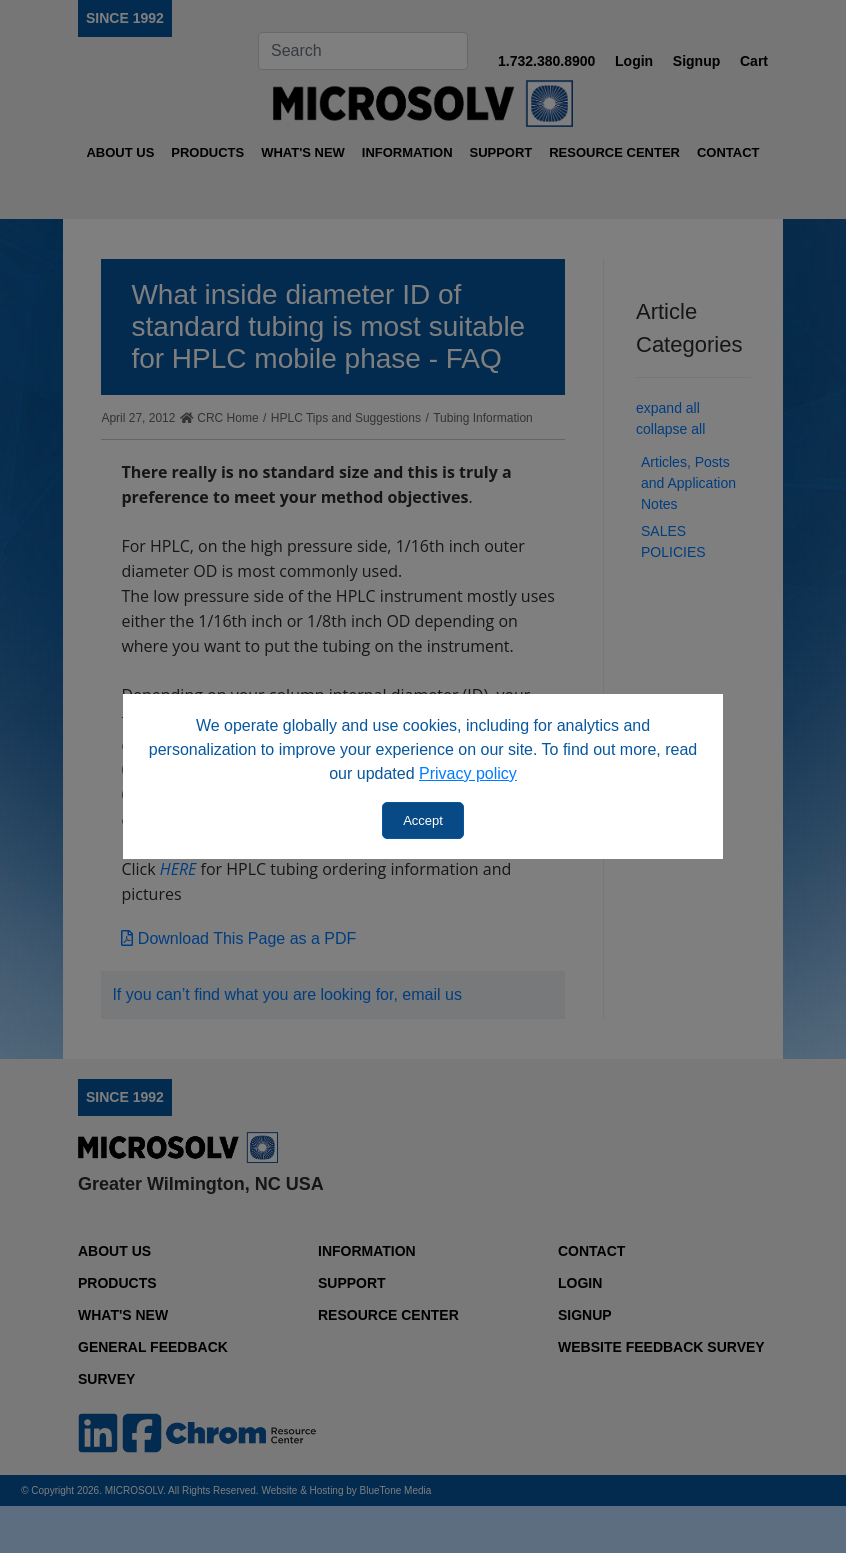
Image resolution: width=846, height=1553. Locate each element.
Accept (423, 820)
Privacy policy (468, 773)
